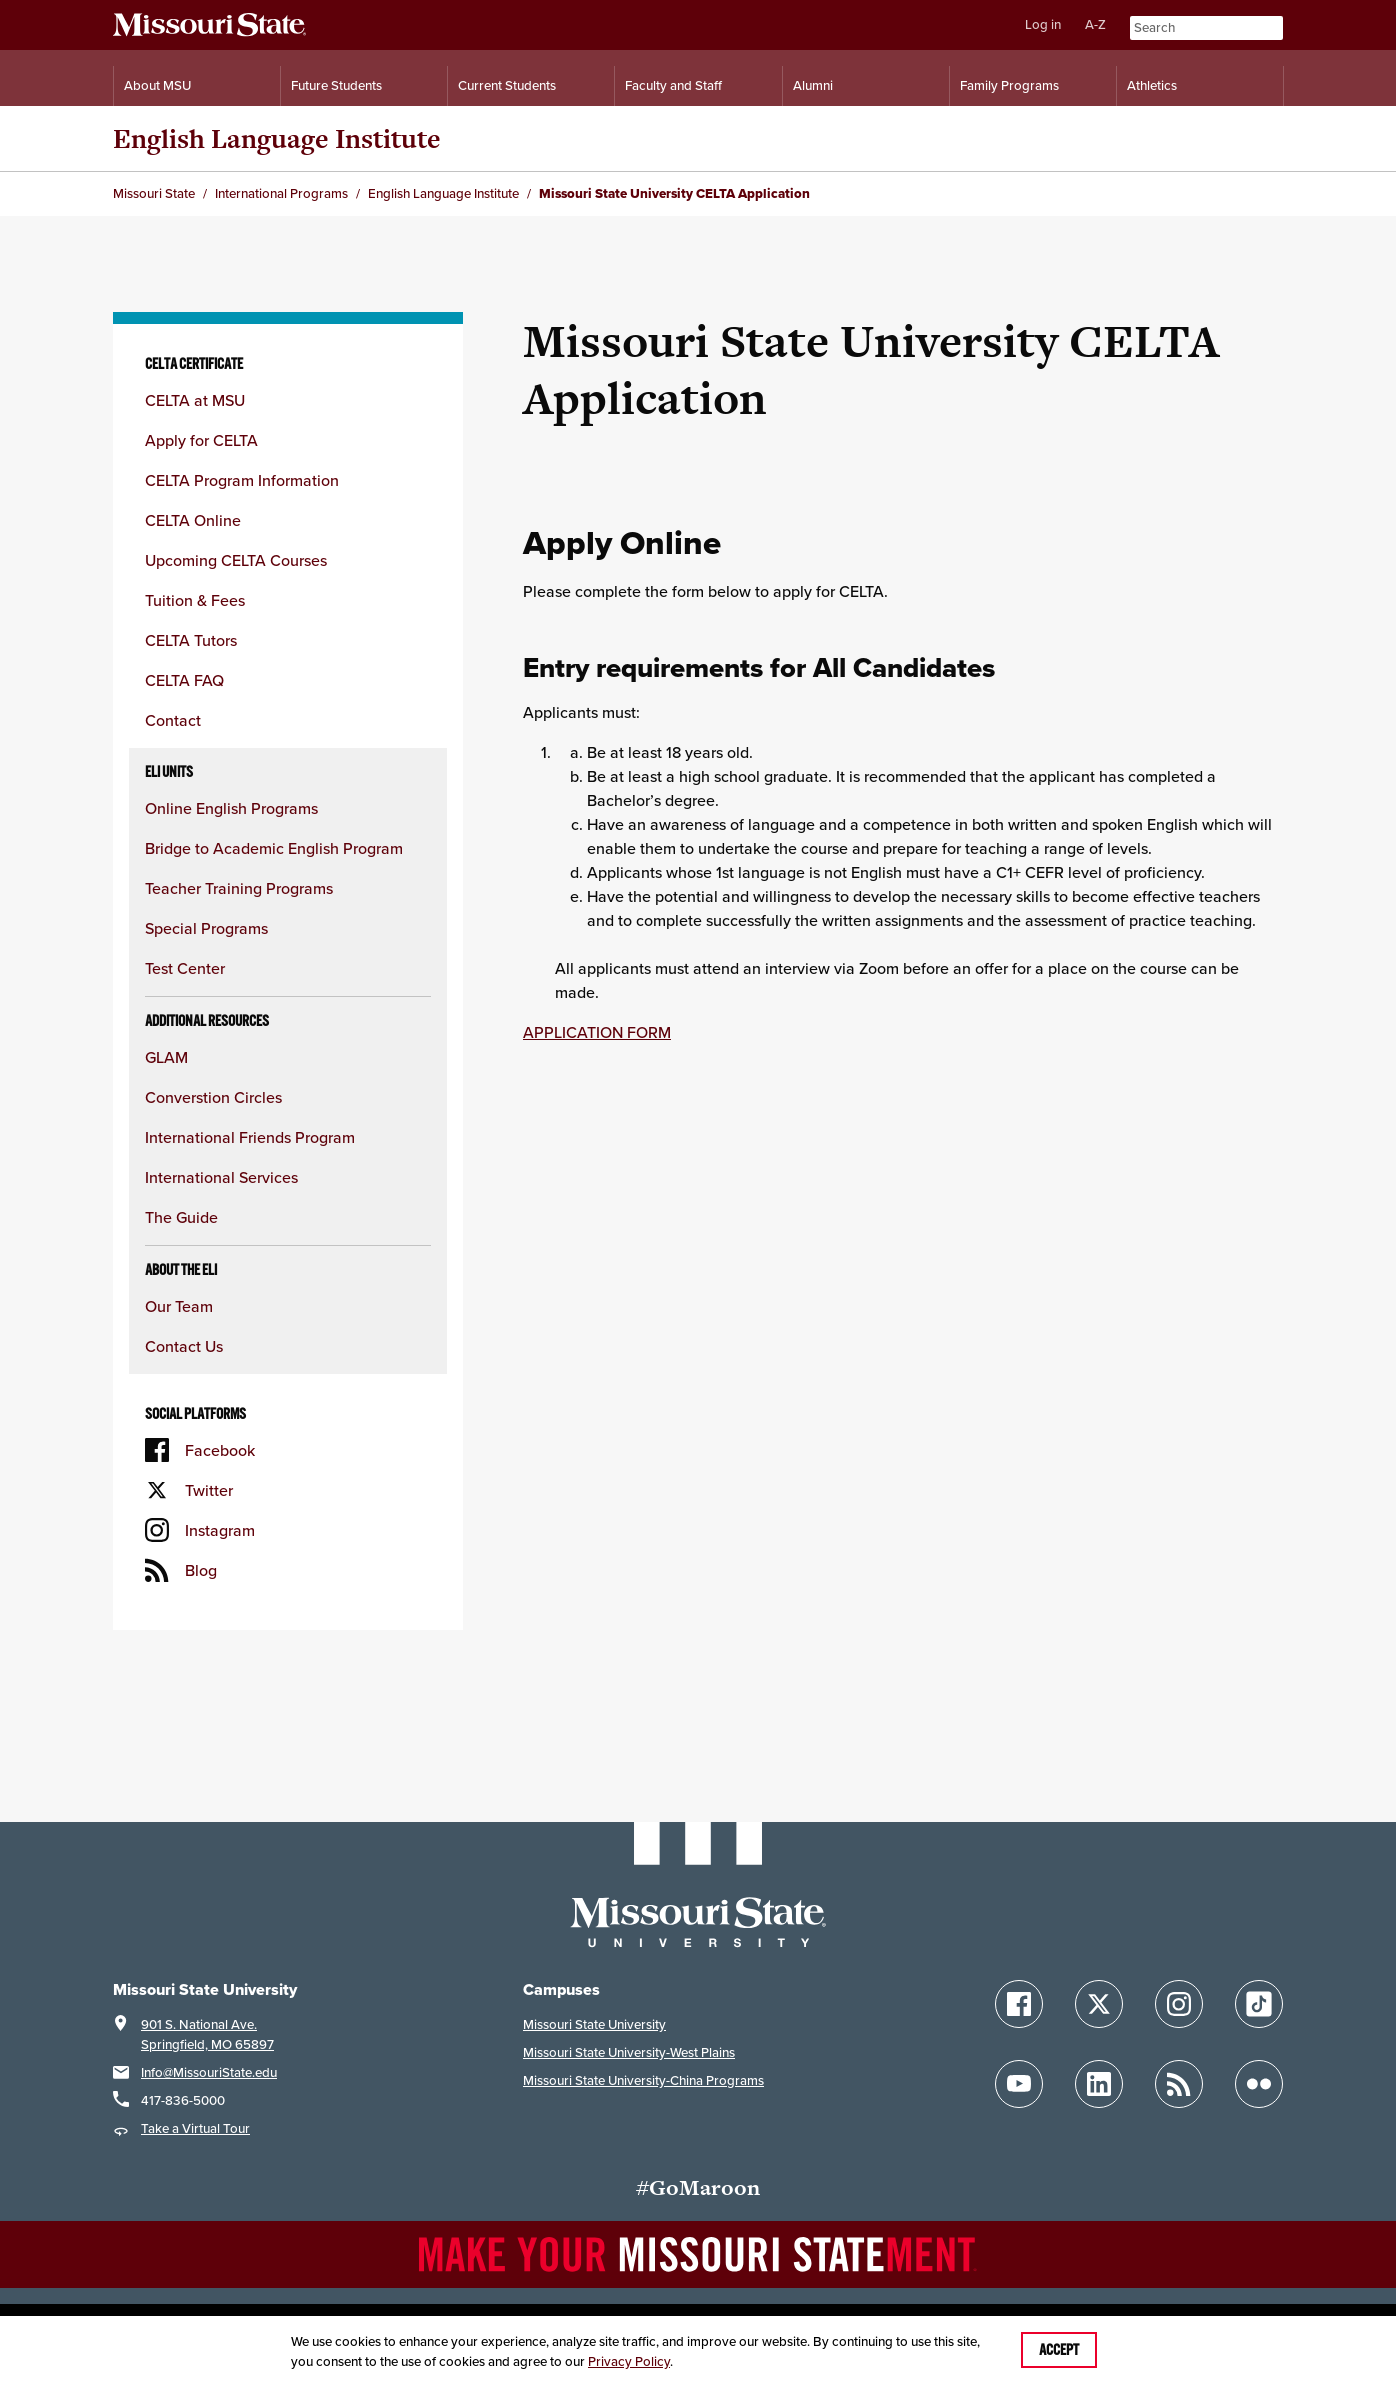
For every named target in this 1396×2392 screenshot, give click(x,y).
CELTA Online (193, 520)
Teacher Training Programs (239, 888)
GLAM (168, 1057)
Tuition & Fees (195, 600)
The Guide (183, 1217)
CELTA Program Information (242, 480)
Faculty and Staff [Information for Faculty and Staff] (673, 85)
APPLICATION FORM (597, 1032)
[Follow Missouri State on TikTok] (1259, 2004)
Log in (1043, 24)
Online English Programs (231, 808)
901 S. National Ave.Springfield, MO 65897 (207, 2034)
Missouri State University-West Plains (629, 2052)
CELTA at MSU (195, 400)
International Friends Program (252, 1137)
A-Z (1095, 24)
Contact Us (184, 1346)
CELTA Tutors (191, 640)
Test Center (185, 968)
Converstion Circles (213, 1097)
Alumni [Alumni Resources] (813, 85)
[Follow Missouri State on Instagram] (1179, 2004)
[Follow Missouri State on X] (1099, 2004)
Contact (173, 720)
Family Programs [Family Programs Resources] (1009, 85)
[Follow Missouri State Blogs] (1179, 2084)
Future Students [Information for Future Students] (336, 85)
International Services (221, 1177)
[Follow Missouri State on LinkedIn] (1099, 2084)
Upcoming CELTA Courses (236, 560)
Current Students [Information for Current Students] (507, 85)
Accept (1059, 2350)
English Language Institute (277, 138)
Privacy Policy (629, 2361)
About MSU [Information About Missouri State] (157, 85)
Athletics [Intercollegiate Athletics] (1152, 85)
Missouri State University (594, 2024)
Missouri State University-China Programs (643, 2080)
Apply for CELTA (201, 440)
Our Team (179, 1306)
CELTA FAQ (184, 680)
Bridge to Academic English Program (274, 848)
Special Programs (206, 928)
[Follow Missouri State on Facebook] (1019, 2004)
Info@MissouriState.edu (209, 2072)
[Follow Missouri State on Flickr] (1259, 2084)
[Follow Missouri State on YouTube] (1019, 2084)
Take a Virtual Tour (195, 2128)
